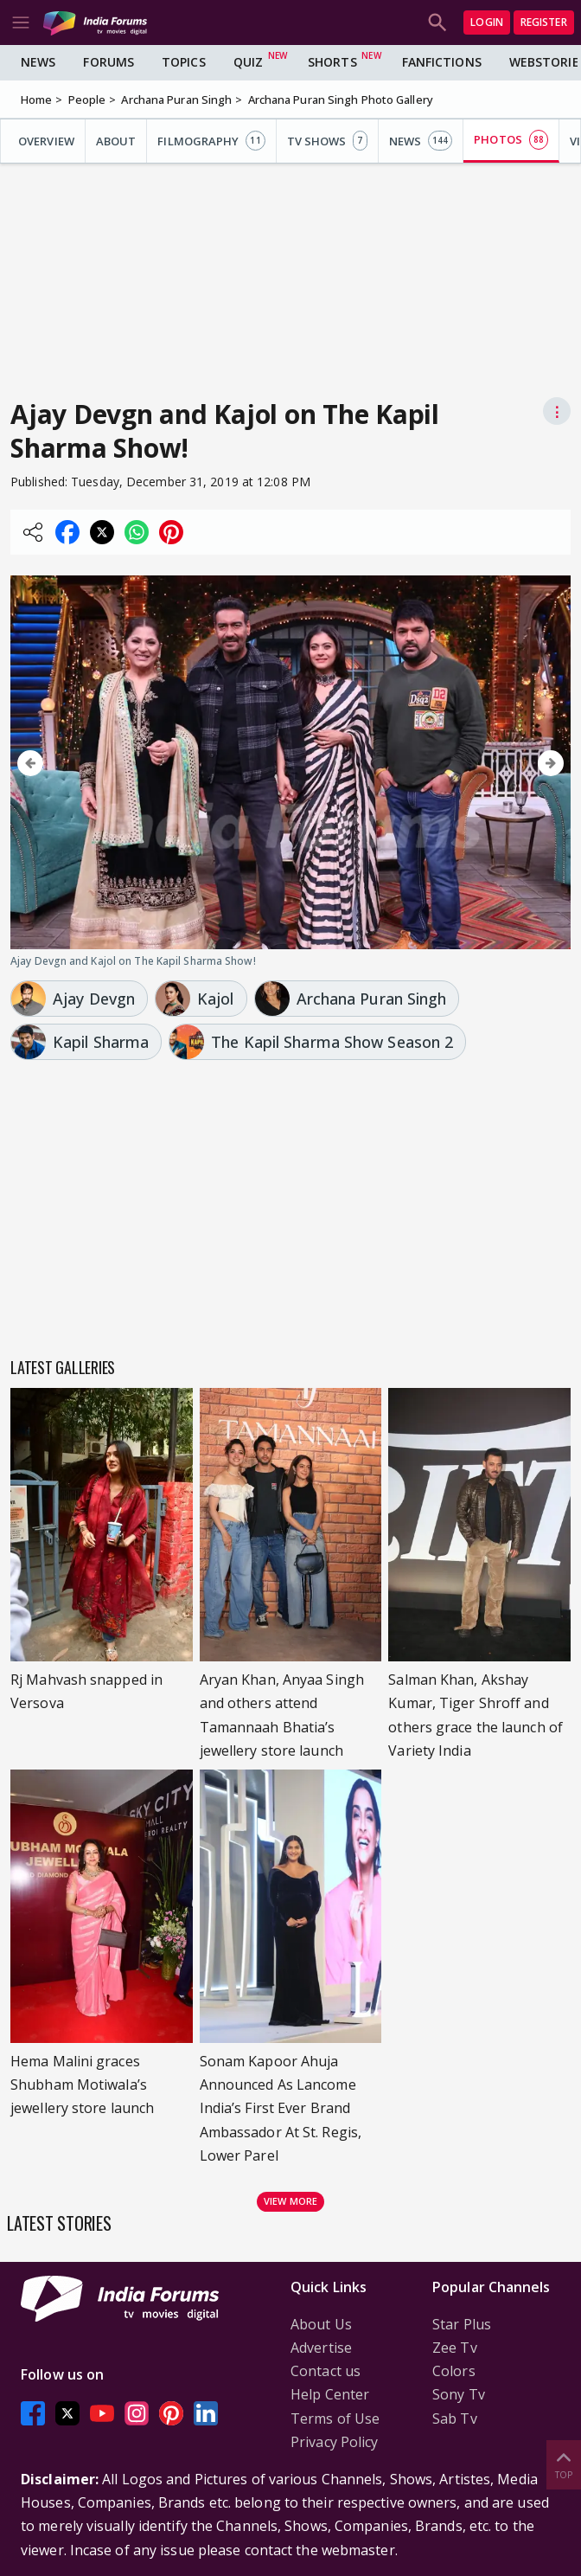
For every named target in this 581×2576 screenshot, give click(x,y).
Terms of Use (335, 2418)
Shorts (332, 62)
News (38, 62)
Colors (454, 2370)
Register (543, 22)
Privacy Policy (334, 2441)
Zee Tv (454, 2347)
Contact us (325, 2370)
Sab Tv (454, 2418)
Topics (184, 62)
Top (563, 2464)
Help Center (329, 2394)
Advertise (321, 2347)
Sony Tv (458, 2394)
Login (486, 22)
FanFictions (442, 62)
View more (290, 2200)
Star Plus (461, 2324)
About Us (321, 2324)
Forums (108, 62)
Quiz (248, 62)
